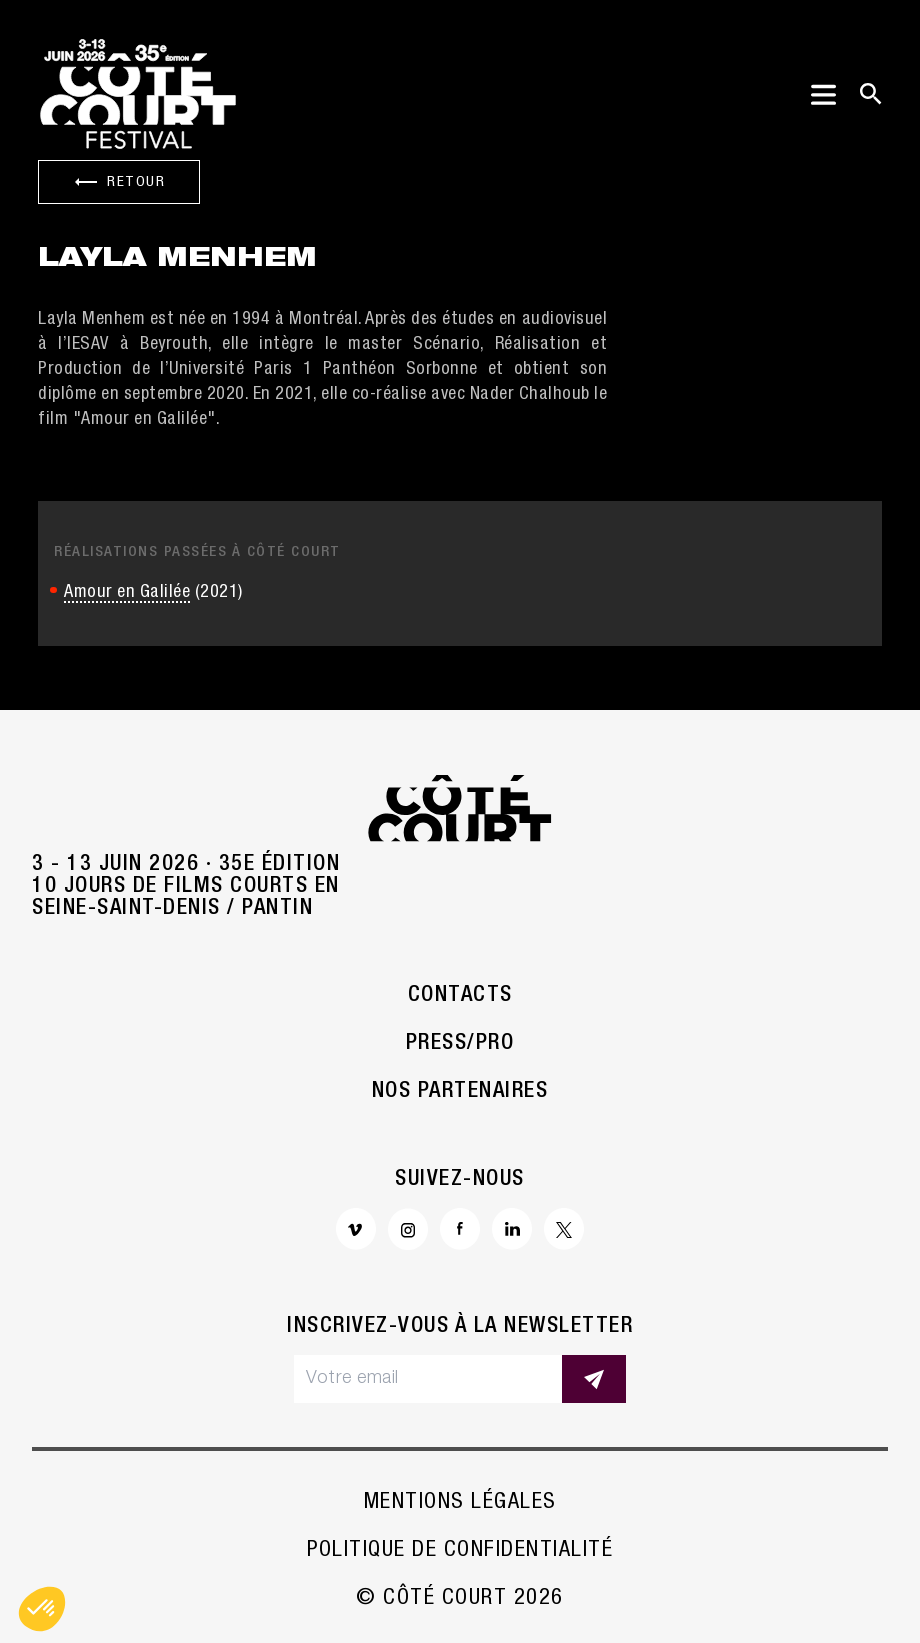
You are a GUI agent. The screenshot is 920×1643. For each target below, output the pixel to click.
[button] (42, 1609)
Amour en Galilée (127, 593)
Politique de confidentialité (460, 1551)
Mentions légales (460, 1503)
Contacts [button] (460, 996)
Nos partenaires (460, 1092)
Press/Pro (460, 1044)
